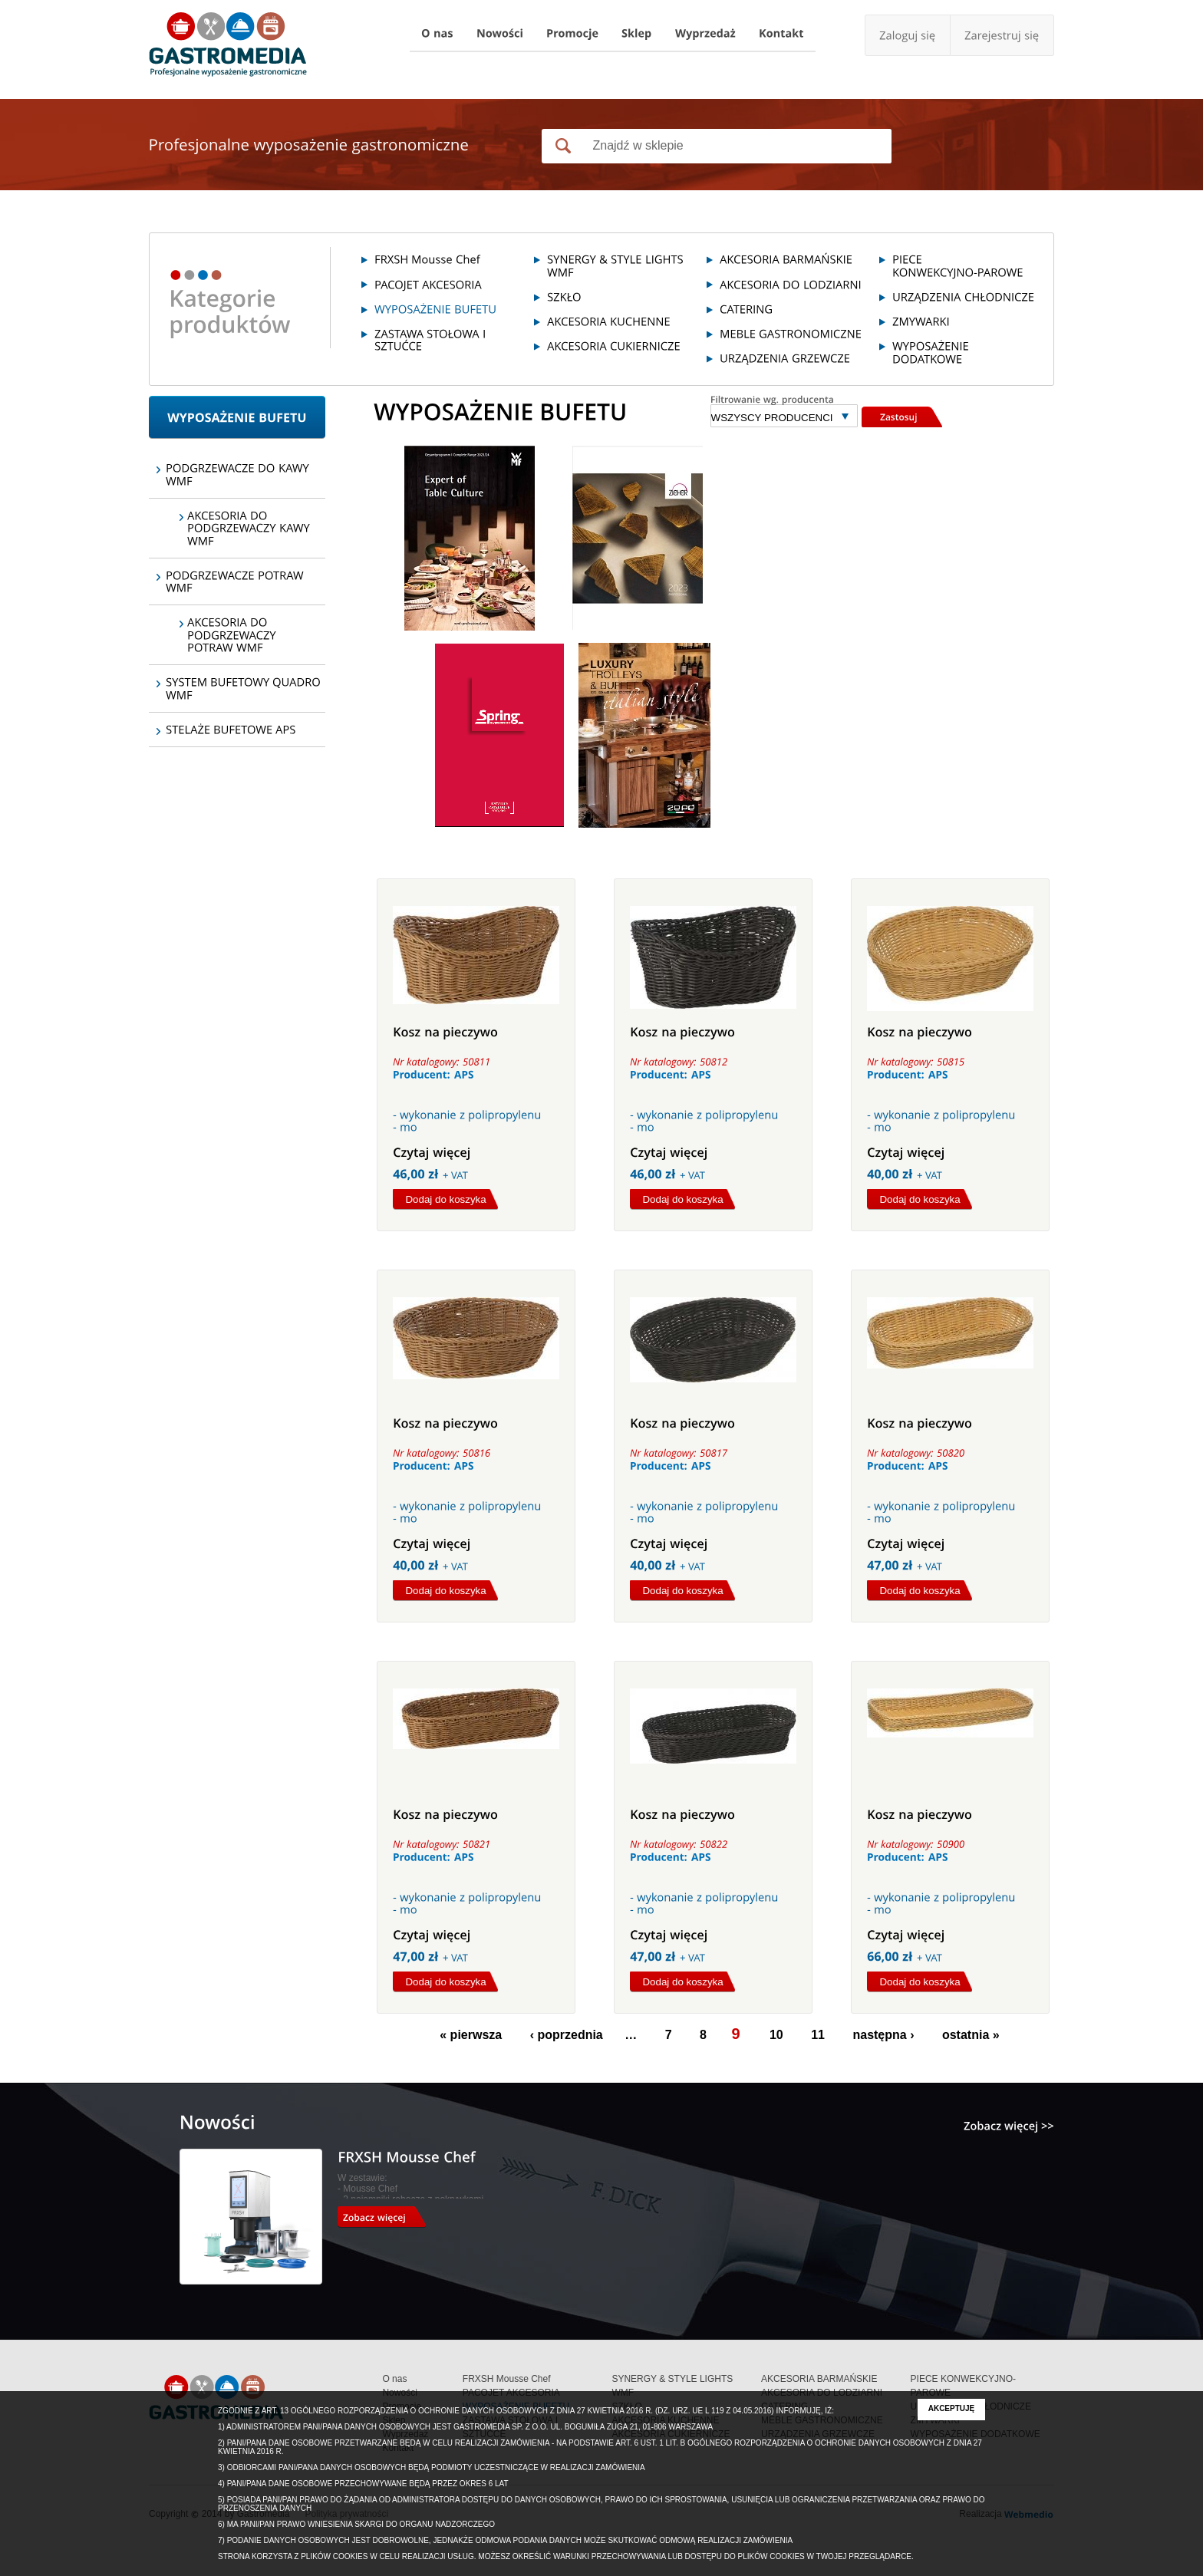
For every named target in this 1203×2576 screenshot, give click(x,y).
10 (776, 2034)
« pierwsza (471, 2034)
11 (818, 2034)
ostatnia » (971, 2034)
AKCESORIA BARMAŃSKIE (819, 2378)
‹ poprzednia (566, 2034)
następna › (883, 2034)
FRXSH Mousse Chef (507, 2378)
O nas (394, 2378)
